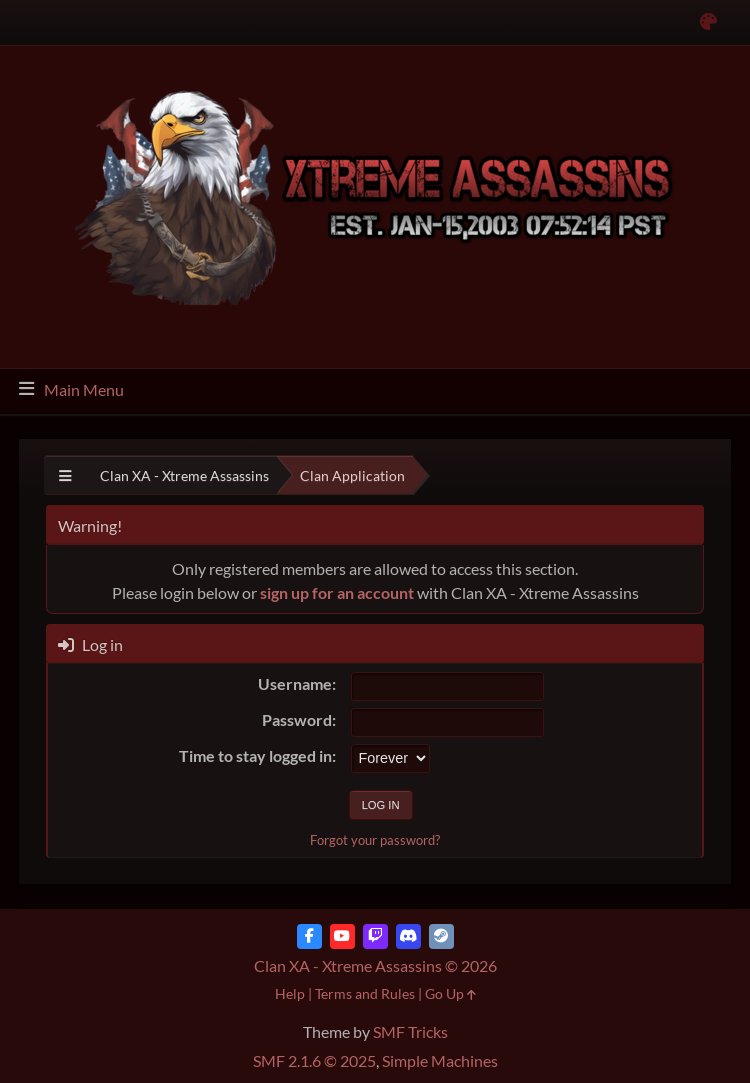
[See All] (65, 475)
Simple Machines (440, 1060)
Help (290, 993)
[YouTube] (342, 936)
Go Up (450, 993)
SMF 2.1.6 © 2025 (314, 1060)
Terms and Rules (365, 993)
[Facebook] (309, 936)
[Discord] (408, 936)
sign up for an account (337, 592)
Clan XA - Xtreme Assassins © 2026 (375, 965)
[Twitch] (375, 936)
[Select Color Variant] (708, 22)
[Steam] (441, 936)
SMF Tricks (410, 1031)
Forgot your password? (375, 840)
